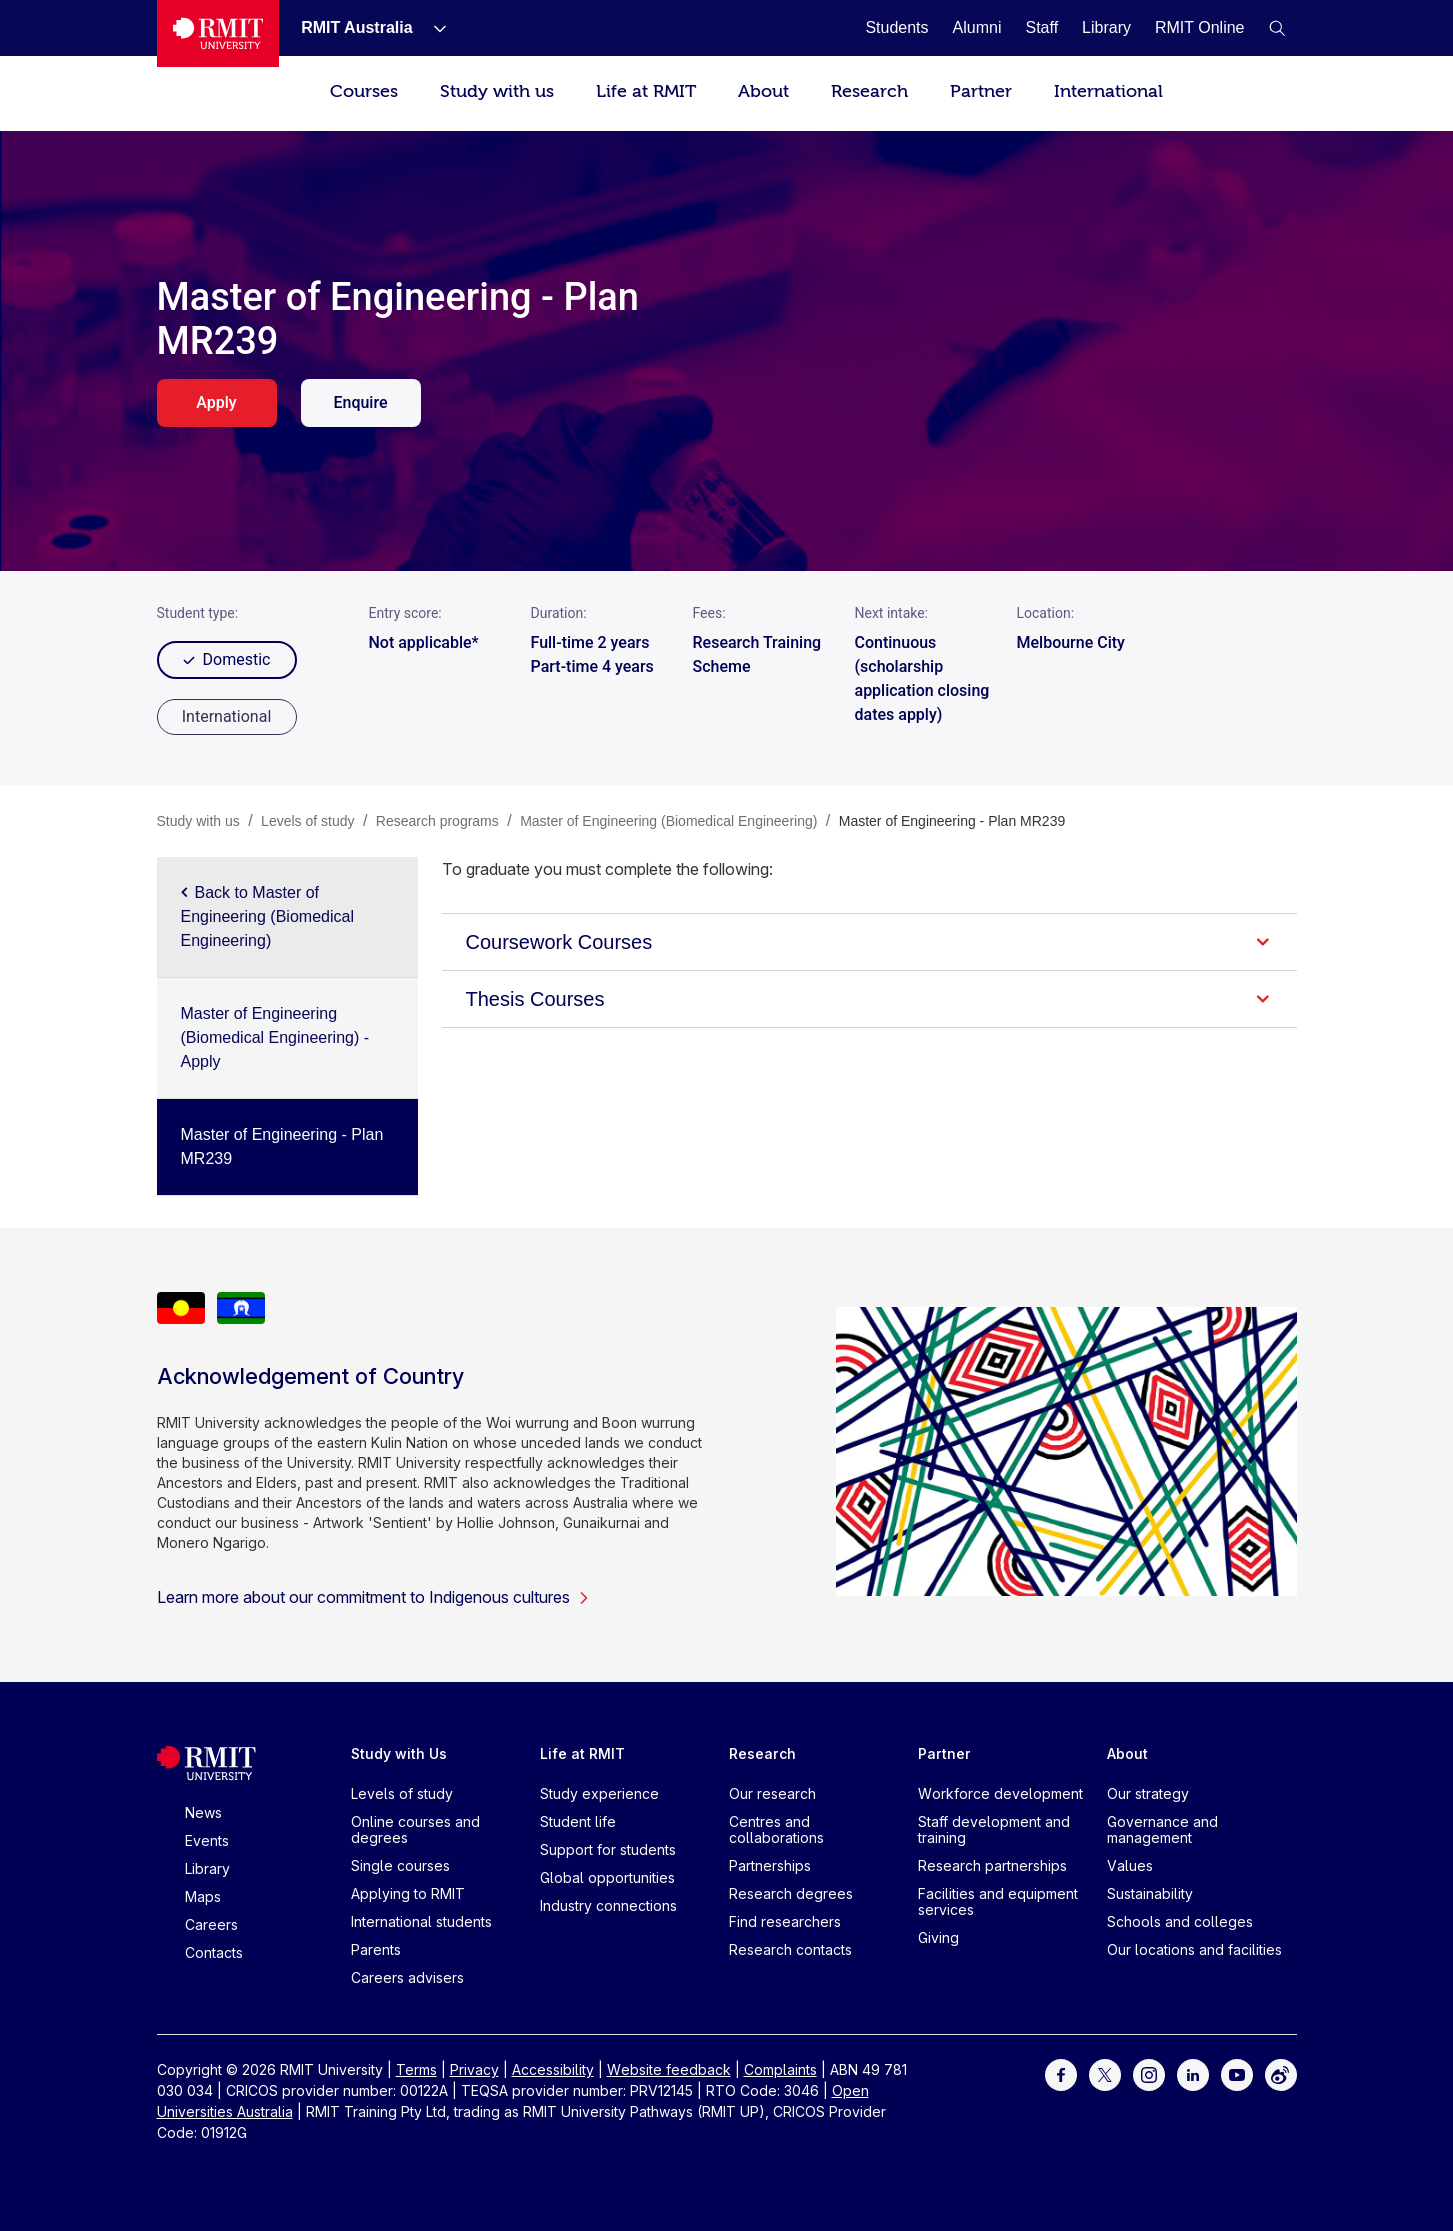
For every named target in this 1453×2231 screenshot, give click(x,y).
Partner (981, 91)
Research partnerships (992, 1865)
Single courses (400, 1865)
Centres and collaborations (776, 1829)
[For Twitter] (1105, 2073)
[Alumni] (977, 27)
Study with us (497, 91)
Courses (364, 91)
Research (869, 91)
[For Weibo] (1281, 2073)
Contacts (214, 1952)
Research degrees (791, 1893)
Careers (211, 1924)
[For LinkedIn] (1193, 2073)
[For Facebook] (1061, 2073)
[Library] (1106, 27)
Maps (203, 1896)
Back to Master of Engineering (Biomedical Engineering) (267, 916)
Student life (578, 1821)
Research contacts (790, 1949)
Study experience (599, 1793)
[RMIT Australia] (356, 27)
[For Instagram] (1149, 2073)
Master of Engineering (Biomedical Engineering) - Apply (275, 1037)
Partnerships (770, 1865)
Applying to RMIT (408, 1893)
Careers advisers (407, 1977)
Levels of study (402, 1793)
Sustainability (1150, 1893)
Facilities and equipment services (998, 1901)
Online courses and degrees (415, 1829)
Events (207, 1840)
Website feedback (669, 2069)
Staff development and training (994, 1829)
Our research (772, 1793)
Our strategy (1148, 1793)
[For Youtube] (1237, 2073)
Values (1130, 1865)
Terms (416, 2069)
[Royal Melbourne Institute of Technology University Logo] (218, 33)
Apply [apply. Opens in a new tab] (216, 402)
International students (421, 1921)
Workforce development (1000, 1793)
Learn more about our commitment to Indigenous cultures (373, 1597)
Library (207, 1868)
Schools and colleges (1180, 1921)
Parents (376, 1949)
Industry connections (608, 1905)
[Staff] (1041, 27)
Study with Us (399, 1753)
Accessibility (553, 2069)
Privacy (474, 2069)
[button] (1277, 28)
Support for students (608, 1849)
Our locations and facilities (1194, 1949)
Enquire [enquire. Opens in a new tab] (360, 402)
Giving (938, 1937)
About (763, 91)
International (1108, 91)
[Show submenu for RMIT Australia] (432, 28)
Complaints (780, 2069)
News (203, 1812)
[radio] (227, 717)
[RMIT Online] (1200, 27)
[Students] (896, 27)
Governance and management (1162, 1829)
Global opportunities (607, 1877)
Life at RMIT (646, 91)
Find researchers (785, 1921)
